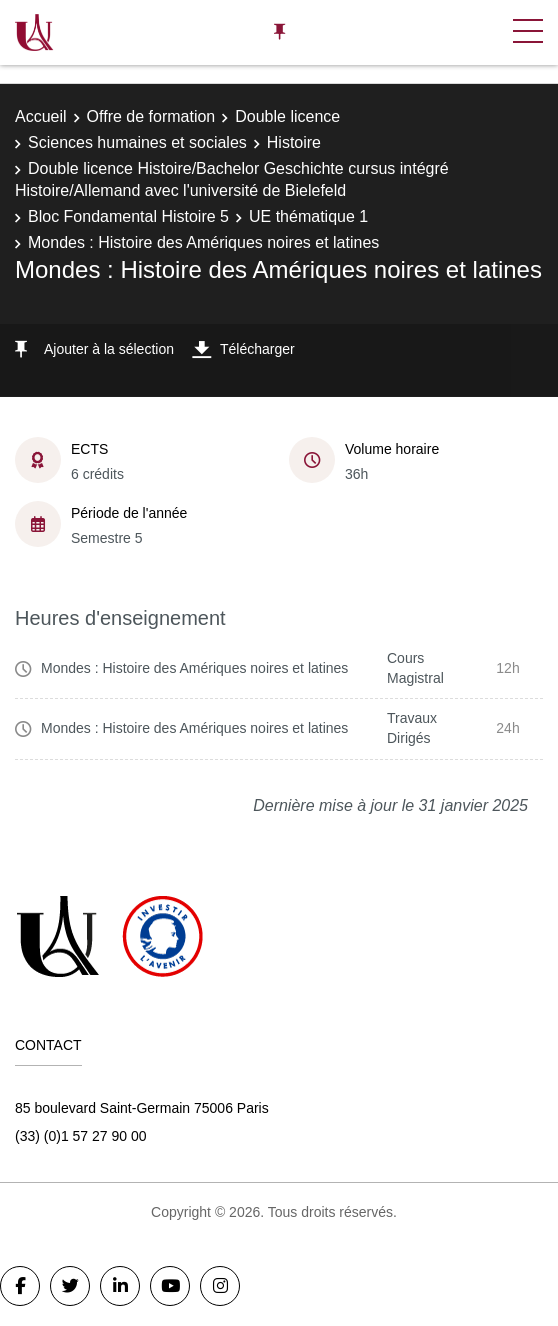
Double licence (287, 116)
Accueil (41, 116)
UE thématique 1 (308, 216)
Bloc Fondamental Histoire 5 (128, 216)
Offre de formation (151, 116)
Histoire (294, 142)
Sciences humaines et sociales (137, 142)
